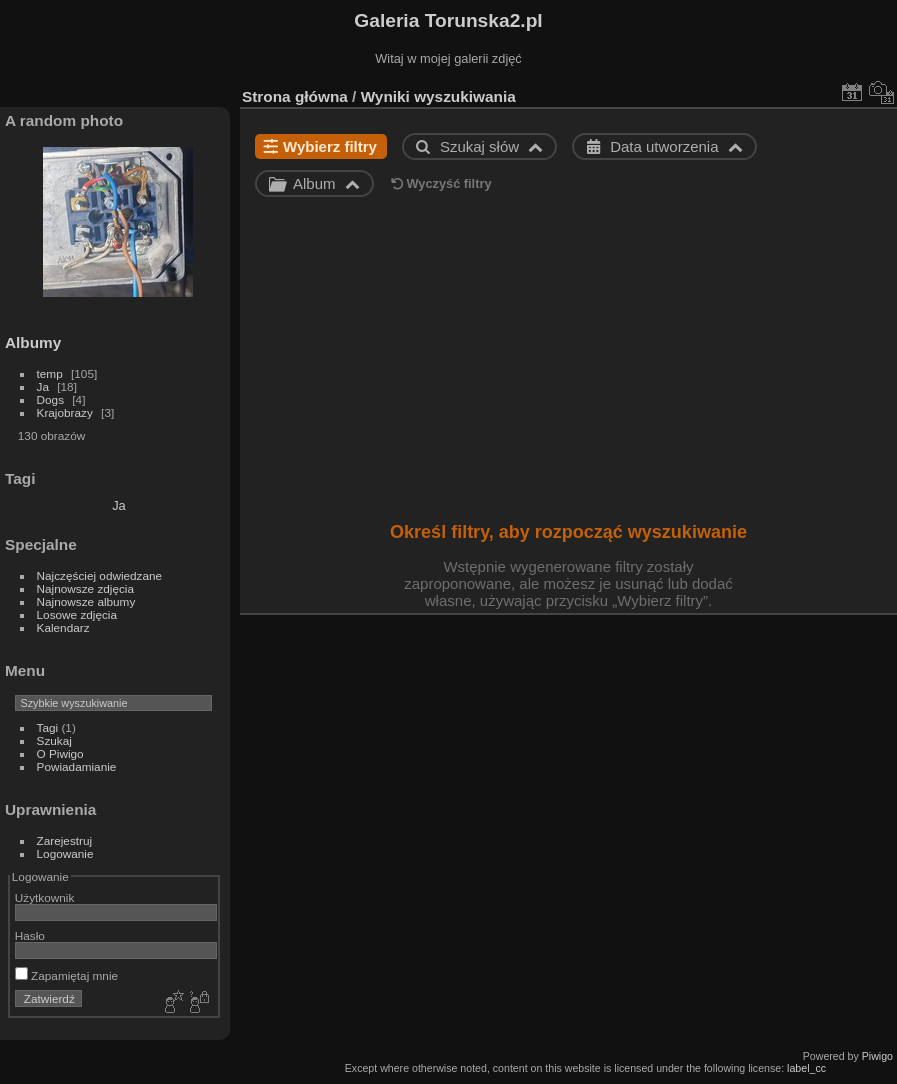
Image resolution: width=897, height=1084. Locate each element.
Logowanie (65, 853)
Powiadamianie (77, 766)
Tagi (48, 727)
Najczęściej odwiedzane (100, 575)
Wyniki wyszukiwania (438, 96)
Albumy (33, 342)
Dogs (50, 399)
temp (50, 373)
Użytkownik (45, 897)
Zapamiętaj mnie (66, 975)
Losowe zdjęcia (77, 614)
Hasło (30, 935)
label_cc (806, 1068)
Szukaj (54, 740)
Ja (43, 386)
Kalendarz (63, 627)
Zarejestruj (65, 840)
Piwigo (877, 1056)
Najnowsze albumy (86, 601)
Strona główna (295, 96)
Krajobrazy (65, 412)
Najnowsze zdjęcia (85, 588)
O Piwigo (60, 753)
